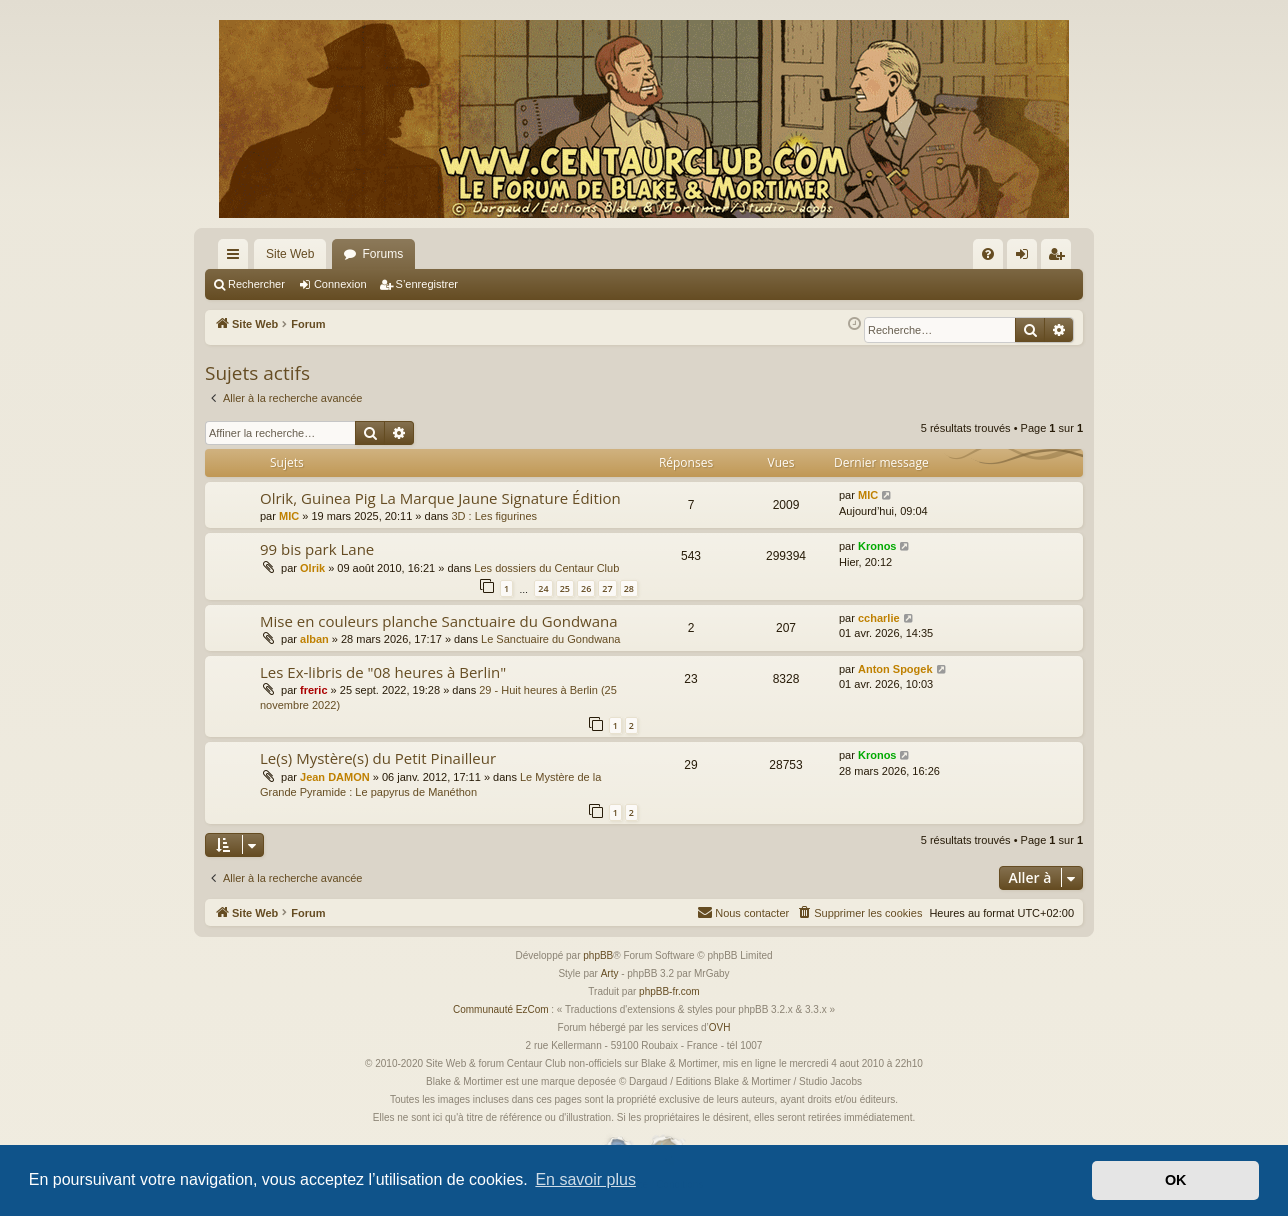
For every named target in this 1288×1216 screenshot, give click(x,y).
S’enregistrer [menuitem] (1060, 258)
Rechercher (256, 284)
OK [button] (1176, 1180)
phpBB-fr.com (669, 991)
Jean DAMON (335, 777)
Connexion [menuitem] (1026, 258)
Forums (382, 254)
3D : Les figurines (494, 516)
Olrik (312, 568)
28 (629, 588)
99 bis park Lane (317, 549)
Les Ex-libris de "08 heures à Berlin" (383, 672)
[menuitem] (988, 254)
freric (314, 690)
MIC (289, 516)
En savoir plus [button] (585, 1179)
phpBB (598, 955)
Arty (610, 973)
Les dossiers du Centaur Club (546, 568)
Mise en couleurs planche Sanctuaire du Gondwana (439, 621)
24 (543, 588)
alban (314, 639)
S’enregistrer (427, 284)
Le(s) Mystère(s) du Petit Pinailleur (378, 758)
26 (586, 588)
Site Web (290, 254)
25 (565, 588)
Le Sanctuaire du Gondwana (550, 639)
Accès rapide (237, 258)
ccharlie (879, 618)
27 (607, 588)
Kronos (877, 546)
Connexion (340, 284)
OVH (720, 1027)
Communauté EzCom (501, 1009)
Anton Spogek (895, 669)
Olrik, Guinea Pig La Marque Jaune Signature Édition (440, 498)
